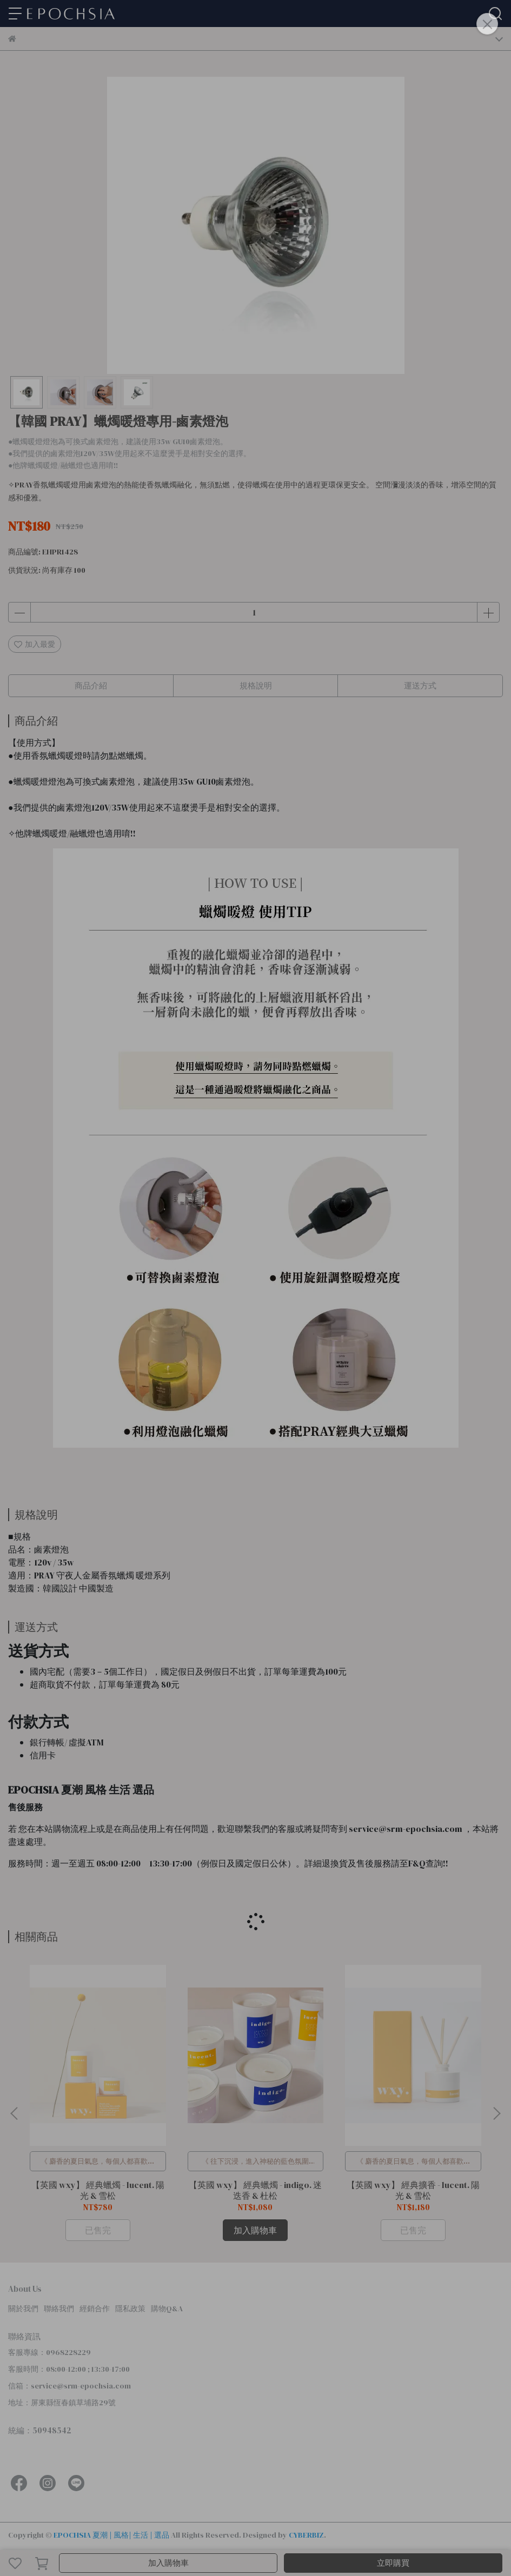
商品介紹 (91, 685)
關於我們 (23, 2308)
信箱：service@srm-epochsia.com (69, 2385)
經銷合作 (94, 2308)
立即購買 (393, 2562)
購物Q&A (167, 2308)
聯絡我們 (59, 2308)
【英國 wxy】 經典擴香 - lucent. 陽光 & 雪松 (413, 2190)
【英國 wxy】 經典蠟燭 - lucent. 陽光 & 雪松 (97, 2190)
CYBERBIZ (306, 2535)
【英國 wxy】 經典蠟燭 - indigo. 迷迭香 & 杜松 (255, 2190)
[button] (496, 2113)
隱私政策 (130, 2308)
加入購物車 (168, 2562)
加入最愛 (34, 644)
